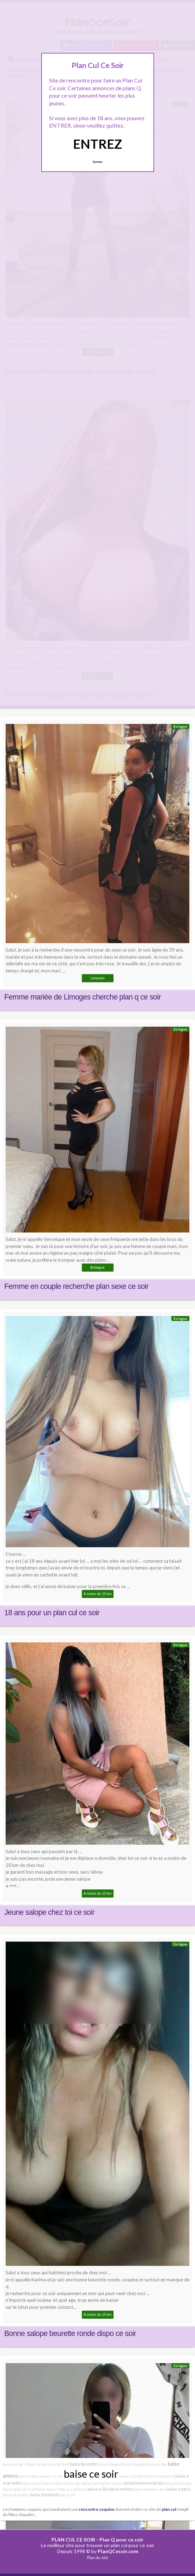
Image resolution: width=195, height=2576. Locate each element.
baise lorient (58, 2464)
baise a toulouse (160, 2476)
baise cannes (111, 2483)
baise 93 (67, 2494)
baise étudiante (45, 2494)
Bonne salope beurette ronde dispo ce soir (70, 2333)
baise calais (29, 2476)
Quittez (97, 162)
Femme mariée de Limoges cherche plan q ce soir (82, 997)
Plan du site (97, 2557)
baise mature (48, 2489)
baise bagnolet (135, 2464)
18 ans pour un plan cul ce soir (51, 1613)
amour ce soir (51, 2476)
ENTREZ (97, 144)
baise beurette (83, 2464)
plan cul (169, 2509)
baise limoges (110, 2464)
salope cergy (35, 2464)
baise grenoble (16, 2494)
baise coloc (158, 2464)
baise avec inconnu (38, 2483)
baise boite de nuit (19, 2489)
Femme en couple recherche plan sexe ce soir (76, 1286)
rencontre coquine (97, 2509)
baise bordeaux (178, 2483)
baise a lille (97, 2489)
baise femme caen (150, 2489)
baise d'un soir (68, 2483)
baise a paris (179, 2489)
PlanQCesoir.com (118, 2551)
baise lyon (90, 2483)
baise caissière (132, 2476)
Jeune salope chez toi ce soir (49, 1912)
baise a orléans (73, 2489)
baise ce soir (91, 2473)
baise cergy (13, 2464)
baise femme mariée (144, 2483)
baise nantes (121, 2489)
